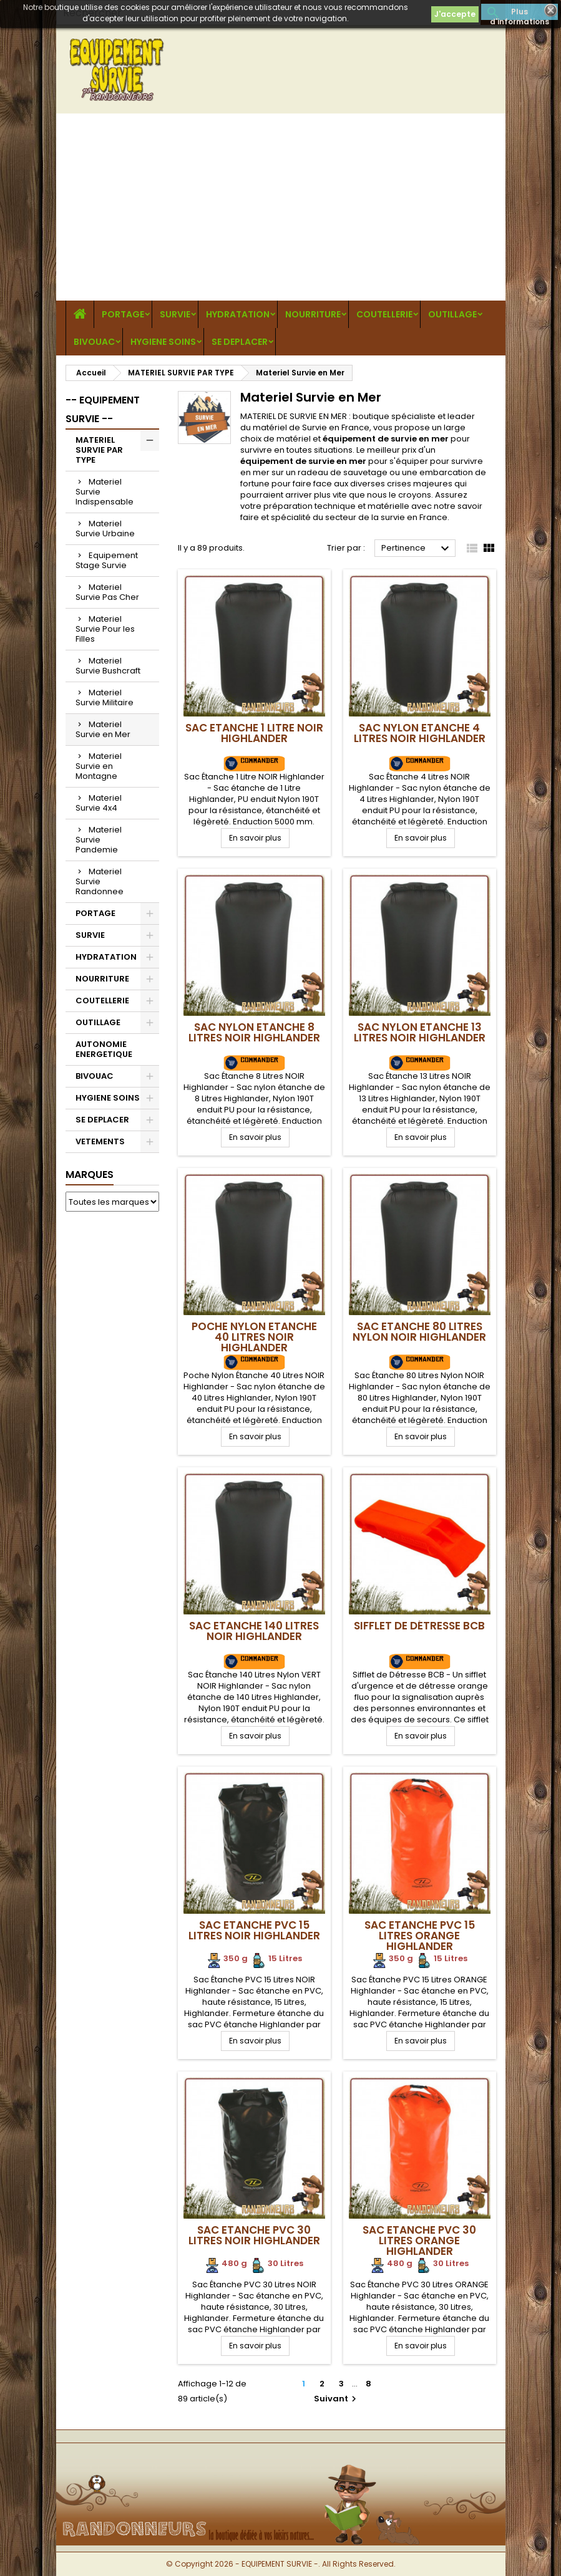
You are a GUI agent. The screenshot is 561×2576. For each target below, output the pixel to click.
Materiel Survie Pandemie (99, 840)
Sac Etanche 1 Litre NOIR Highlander (254, 733)
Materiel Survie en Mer (103, 729)
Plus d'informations (519, 13)
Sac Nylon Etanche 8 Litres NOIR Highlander (254, 1032)
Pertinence (416, 548)
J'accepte (455, 14)
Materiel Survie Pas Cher (107, 592)
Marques (90, 1174)
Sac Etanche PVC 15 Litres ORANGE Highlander (419, 1936)
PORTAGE (123, 314)
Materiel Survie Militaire (105, 697)
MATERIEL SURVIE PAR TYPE (99, 450)
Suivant (336, 2399)
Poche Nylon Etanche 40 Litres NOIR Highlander (254, 1337)
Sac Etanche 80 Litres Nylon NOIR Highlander (419, 1331)
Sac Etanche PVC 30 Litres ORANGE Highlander (419, 2240)
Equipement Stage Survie (107, 560)
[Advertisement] (280, 207)
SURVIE (175, 314)
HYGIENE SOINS (163, 341)
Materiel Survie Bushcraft (108, 666)
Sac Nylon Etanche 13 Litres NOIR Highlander (419, 1032)
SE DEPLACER (240, 341)
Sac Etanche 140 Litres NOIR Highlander (254, 1631)
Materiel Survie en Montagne (99, 766)
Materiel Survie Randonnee (100, 881)
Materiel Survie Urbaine (105, 528)
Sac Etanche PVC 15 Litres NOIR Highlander (254, 1930)
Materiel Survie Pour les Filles (105, 629)
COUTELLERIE (384, 314)
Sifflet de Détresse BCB (419, 1625)
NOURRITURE (313, 314)
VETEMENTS (100, 1141)
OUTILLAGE (452, 314)
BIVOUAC (94, 341)
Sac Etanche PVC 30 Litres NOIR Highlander (254, 2235)
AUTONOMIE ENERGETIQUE (104, 1049)
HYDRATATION (238, 314)
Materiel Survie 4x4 (99, 803)
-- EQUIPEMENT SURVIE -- (103, 409)
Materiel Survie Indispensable (105, 492)
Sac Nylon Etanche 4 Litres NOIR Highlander (419, 733)
